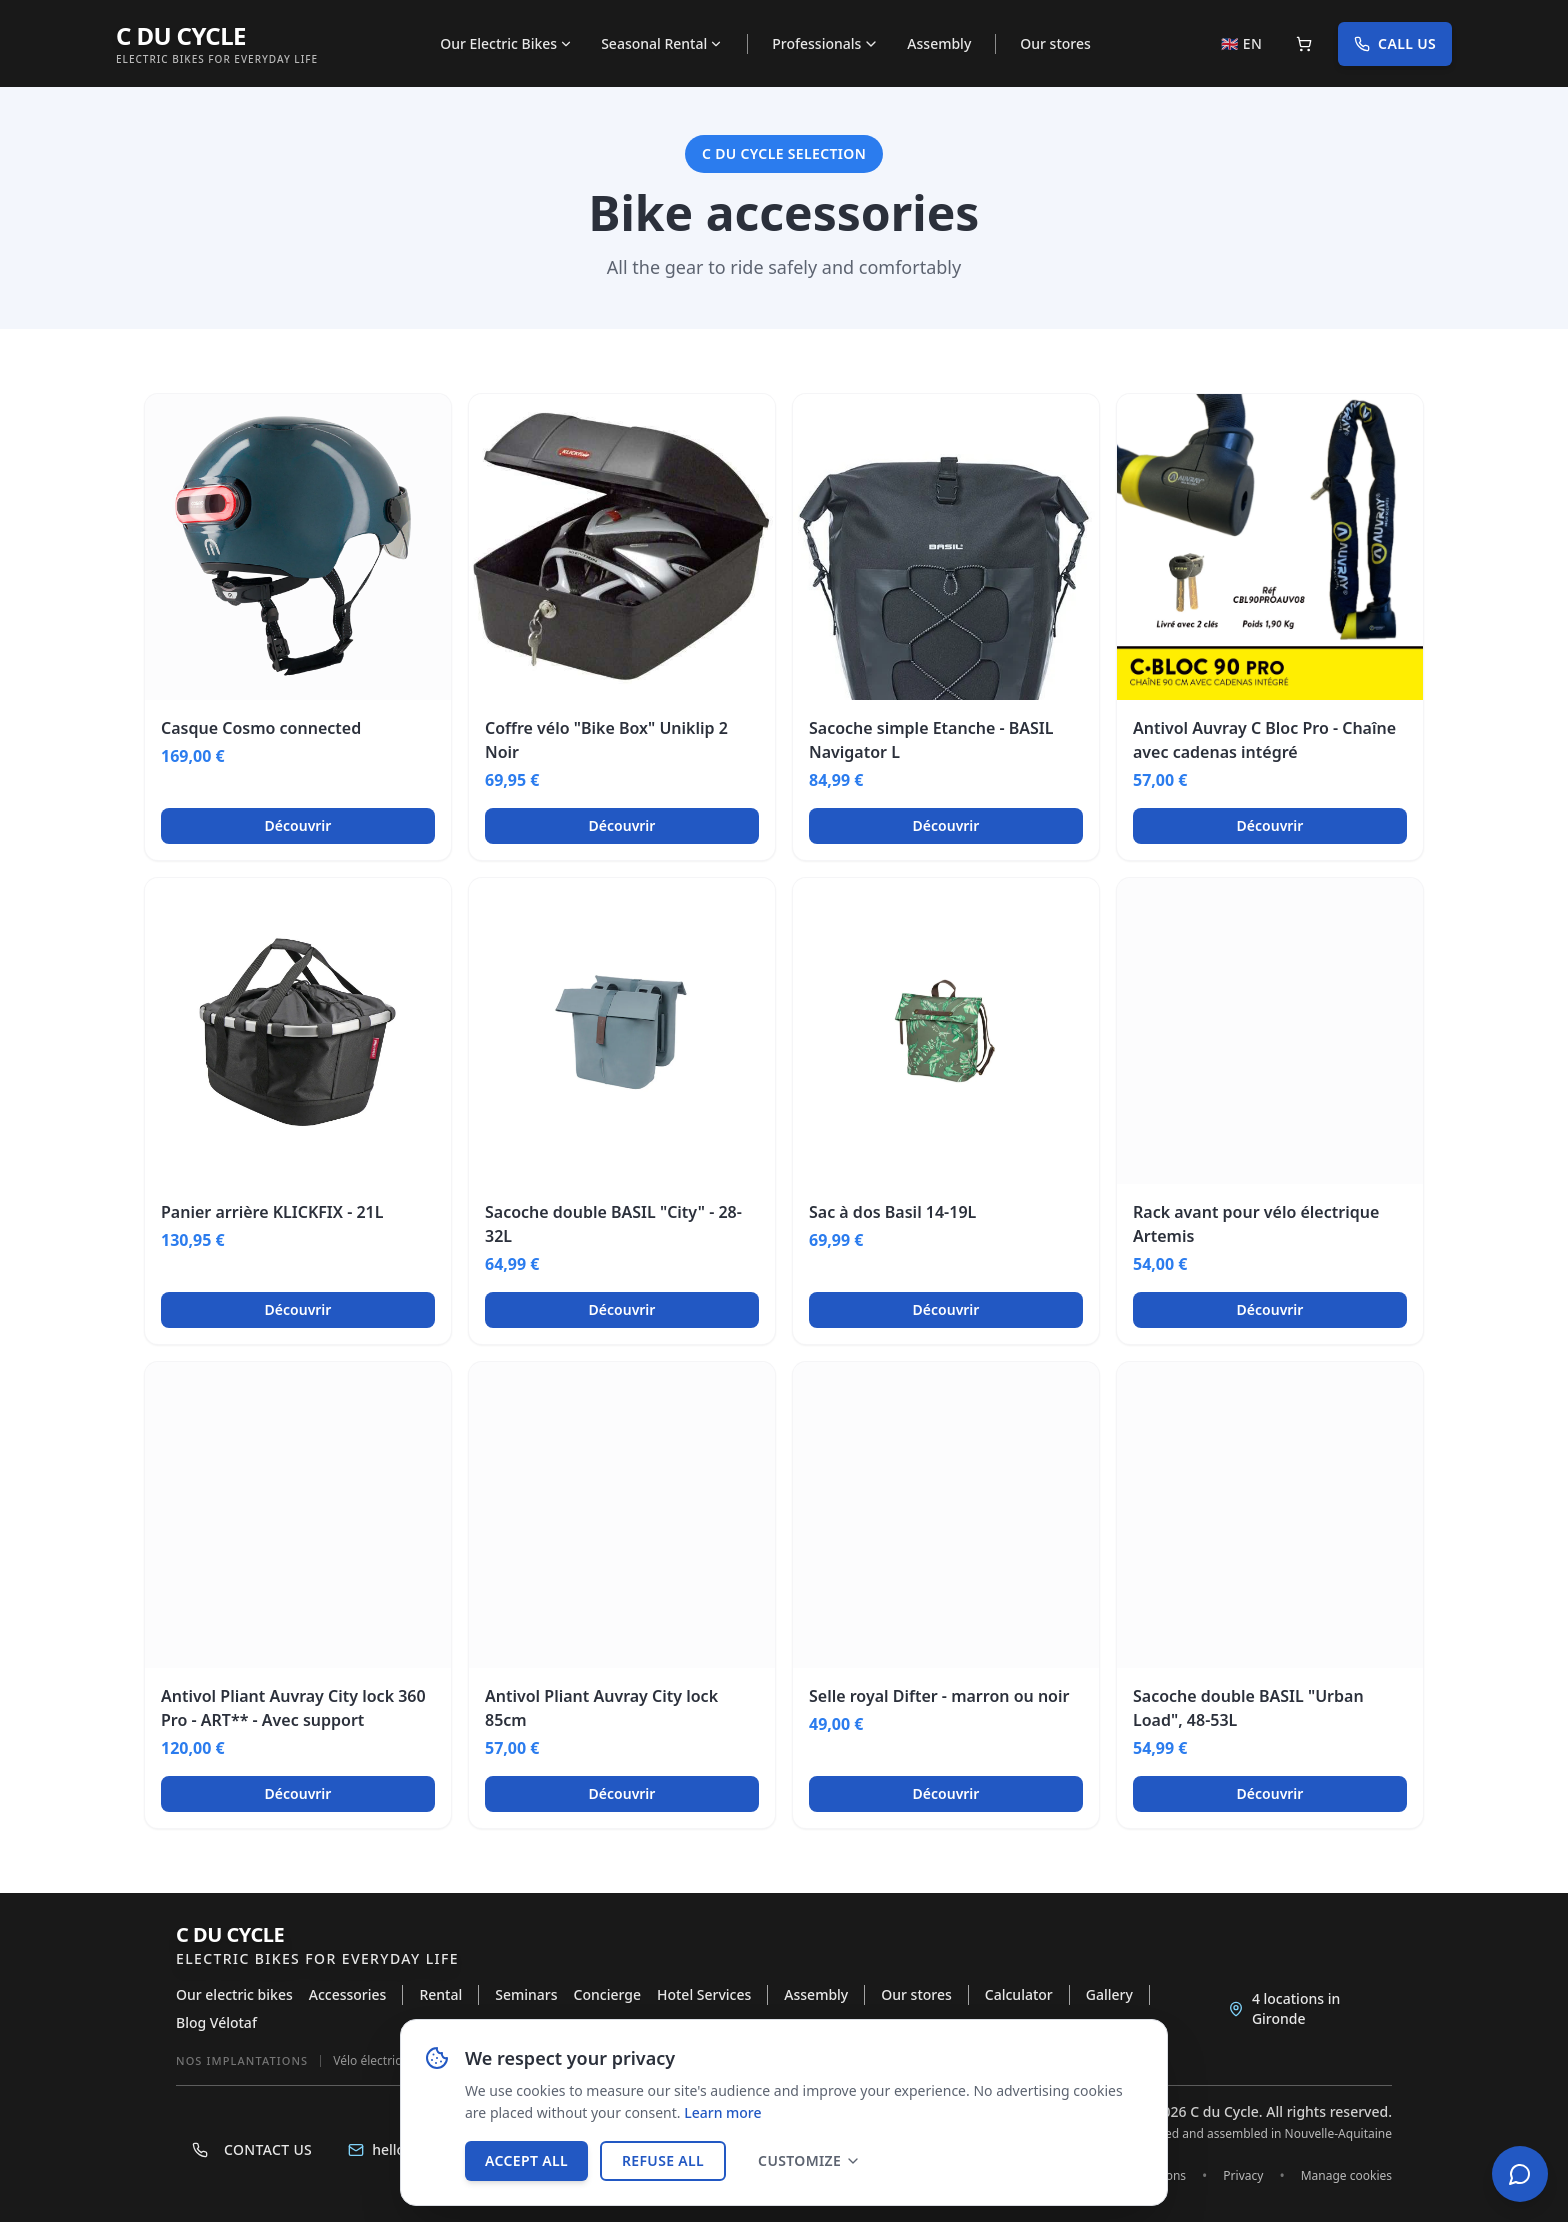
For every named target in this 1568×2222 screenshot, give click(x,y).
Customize (809, 2160)
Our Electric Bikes (506, 43)
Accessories (348, 1994)
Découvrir (298, 825)
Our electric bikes (234, 1994)
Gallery (1109, 1994)
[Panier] (1304, 44)
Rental (440, 1994)
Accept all (526, 2160)
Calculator (1019, 1994)
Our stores (1055, 43)
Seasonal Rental (662, 43)
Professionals (825, 43)
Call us (1395, 43)
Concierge (607, 1994)
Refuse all (663, 2160)
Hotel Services (704, 1994)
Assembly (939, 43)
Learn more (722, 2112)
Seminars (526, 1994)
